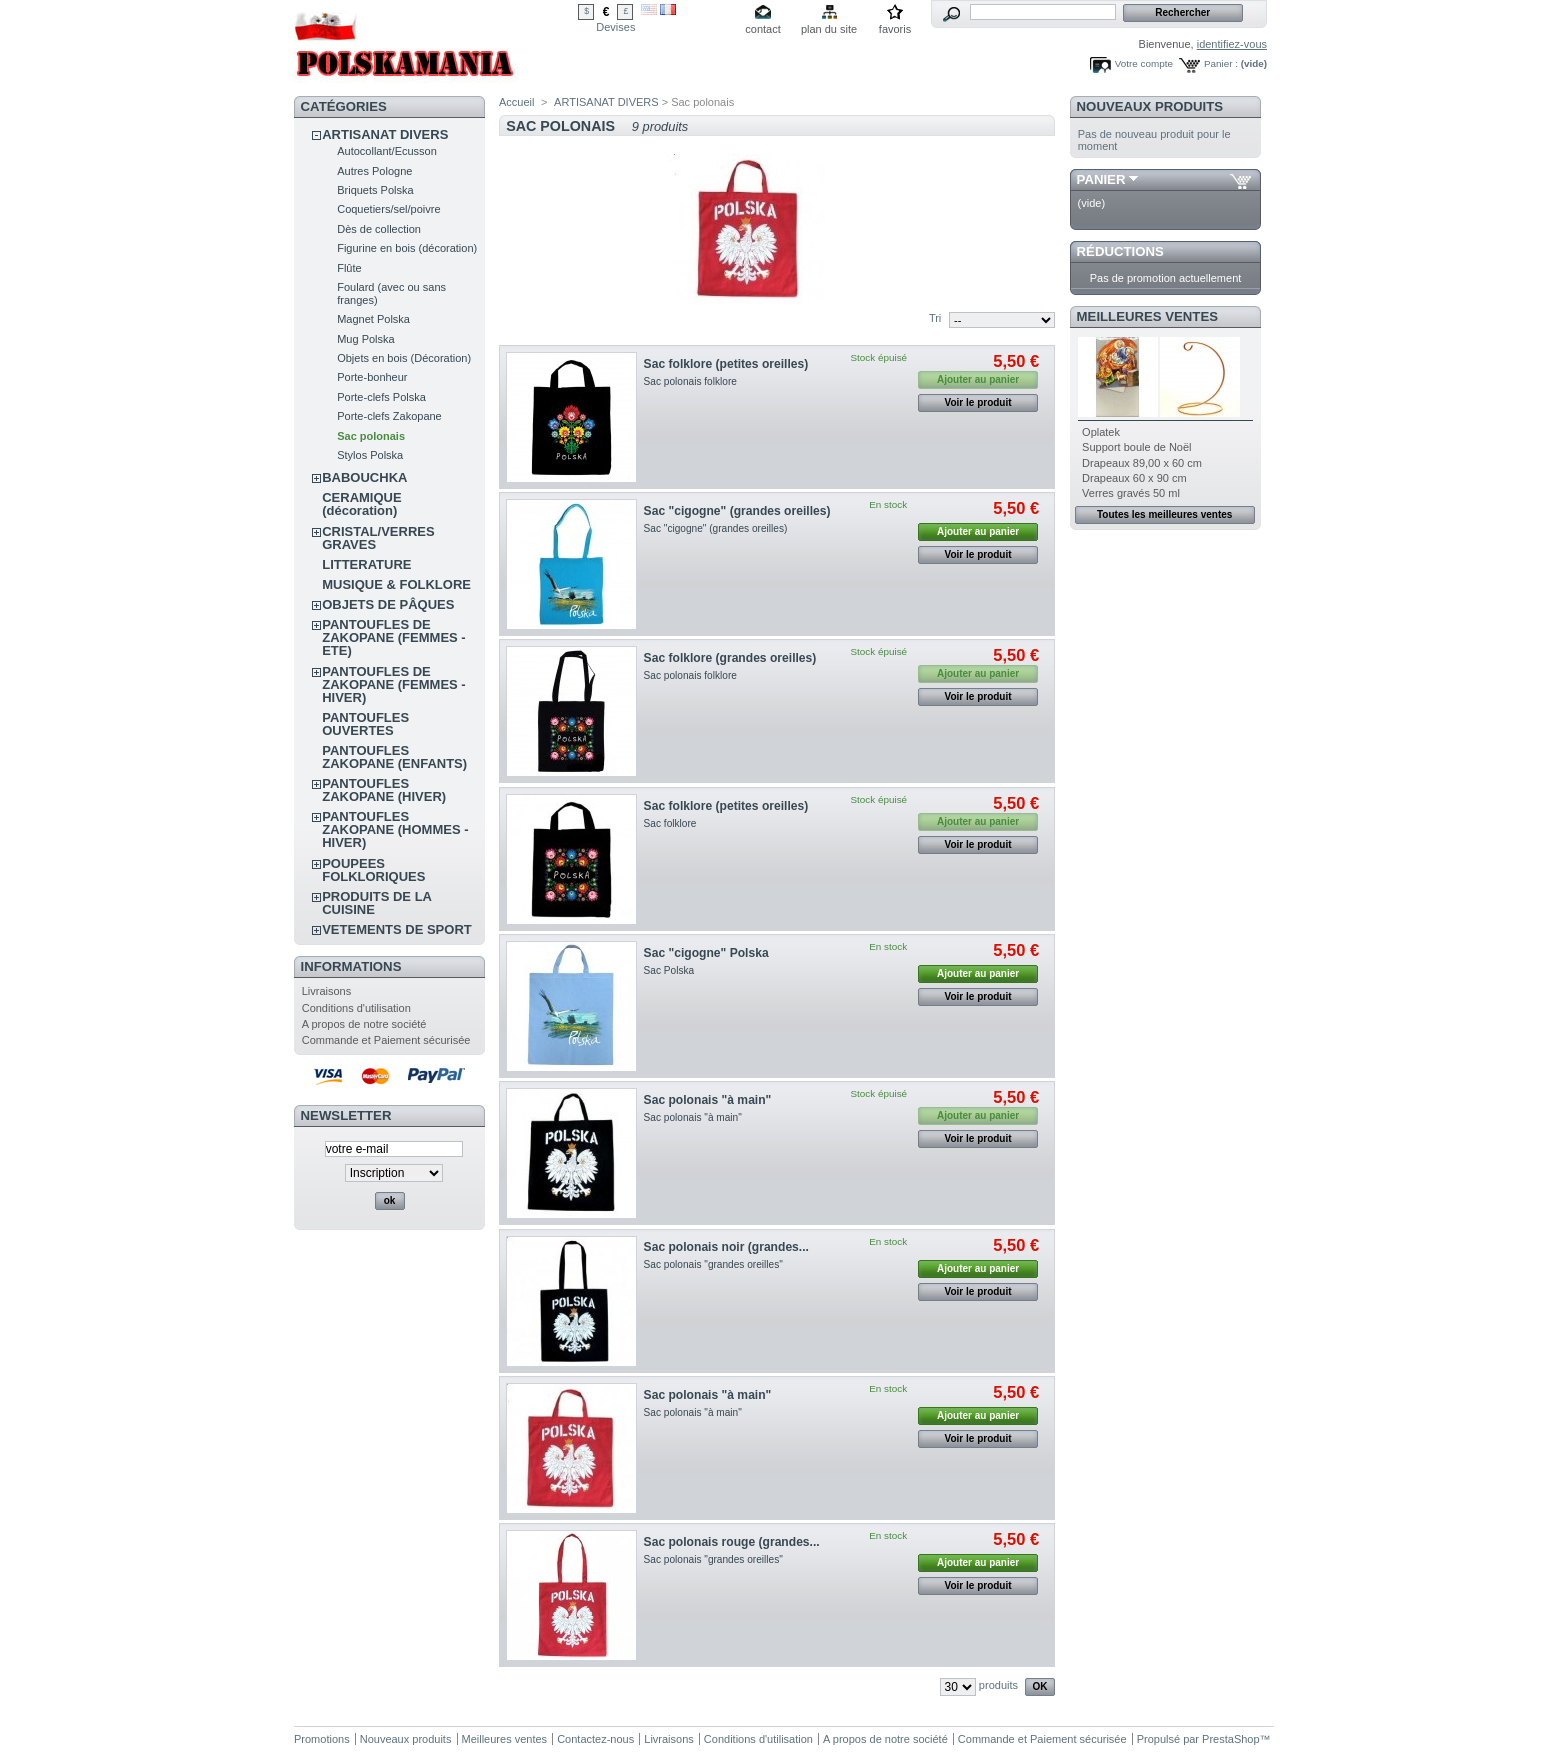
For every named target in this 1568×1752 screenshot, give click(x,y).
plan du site (829, 29)
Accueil (516, 102)
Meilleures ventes (1147, 316)
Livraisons (327, 991)
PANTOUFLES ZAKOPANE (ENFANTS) (394, 757)
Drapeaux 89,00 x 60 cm (1142, 463)
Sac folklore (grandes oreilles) (730, 658)
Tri (935, 318)
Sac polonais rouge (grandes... (732, 1542)
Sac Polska (669, 970)
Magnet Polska (373, 319)
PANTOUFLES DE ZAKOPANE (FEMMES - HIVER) (393, 684)
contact (762, 29)
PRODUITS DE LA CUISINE (376, 903)
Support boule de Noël (1136, 447)
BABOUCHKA (364, 477)
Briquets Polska (375, 190)
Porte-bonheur (372, 377)
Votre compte (1144, 63)
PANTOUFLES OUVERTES (365, 724)
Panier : (1221, 63)
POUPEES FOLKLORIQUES (373, 870)
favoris (895, 29)
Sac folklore (670, 823)
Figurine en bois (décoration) (407, 248)
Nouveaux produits (1150, 106)
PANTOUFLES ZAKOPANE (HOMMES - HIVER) (395, 829)
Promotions (322, 1739)
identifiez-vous (1232, 44)
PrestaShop (1230, 1739)
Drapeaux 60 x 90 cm (1134, 478)
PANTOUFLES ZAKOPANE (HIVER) (384, 790)
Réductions (1120, 251)
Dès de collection (379, 229)
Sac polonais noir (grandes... (726, 1247)
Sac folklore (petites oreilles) (726, 364)
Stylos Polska (370, 455)
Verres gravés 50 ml (1131, 493)
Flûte (349, 268)
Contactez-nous (595, 1739)
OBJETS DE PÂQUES (388, 604)
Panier (1101, 179)
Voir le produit (978, 402)
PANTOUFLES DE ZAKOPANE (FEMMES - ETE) (393, 637)
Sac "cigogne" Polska (706, 953)
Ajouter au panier (978, 531)
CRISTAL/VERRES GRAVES (378, 538)
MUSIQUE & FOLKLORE (396, 584)
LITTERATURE (366, 564)
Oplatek (1101, 432)
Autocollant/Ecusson (387, 151)
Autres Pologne (374, 171)
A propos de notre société (364, 1024)
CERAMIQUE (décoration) (361, 504)
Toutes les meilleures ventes (1164, 514)
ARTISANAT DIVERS (385, 134)
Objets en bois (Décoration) (404, 358)
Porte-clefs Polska (381, 397)
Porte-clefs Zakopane (389, 416)
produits (998, 1685)
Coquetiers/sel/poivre (388, 209)
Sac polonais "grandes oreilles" (713, 1264)
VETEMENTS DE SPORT (397, 929)
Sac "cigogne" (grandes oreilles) (737, 511)
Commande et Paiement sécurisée (386, 1040)
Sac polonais (371, 436)
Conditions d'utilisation (356, 1008)
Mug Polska (365, 339)
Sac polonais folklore (690, 381)
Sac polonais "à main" (708, 1100)
